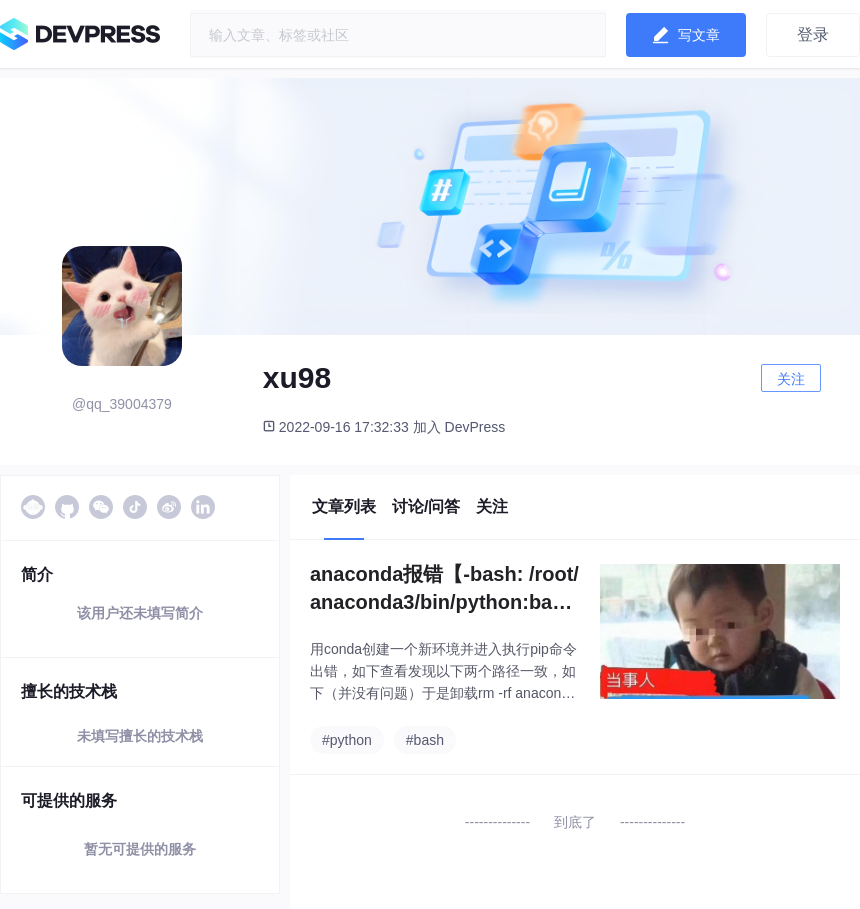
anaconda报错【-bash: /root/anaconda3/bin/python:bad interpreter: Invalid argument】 (444, 589)
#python (347, 740)
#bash (425, 740)
